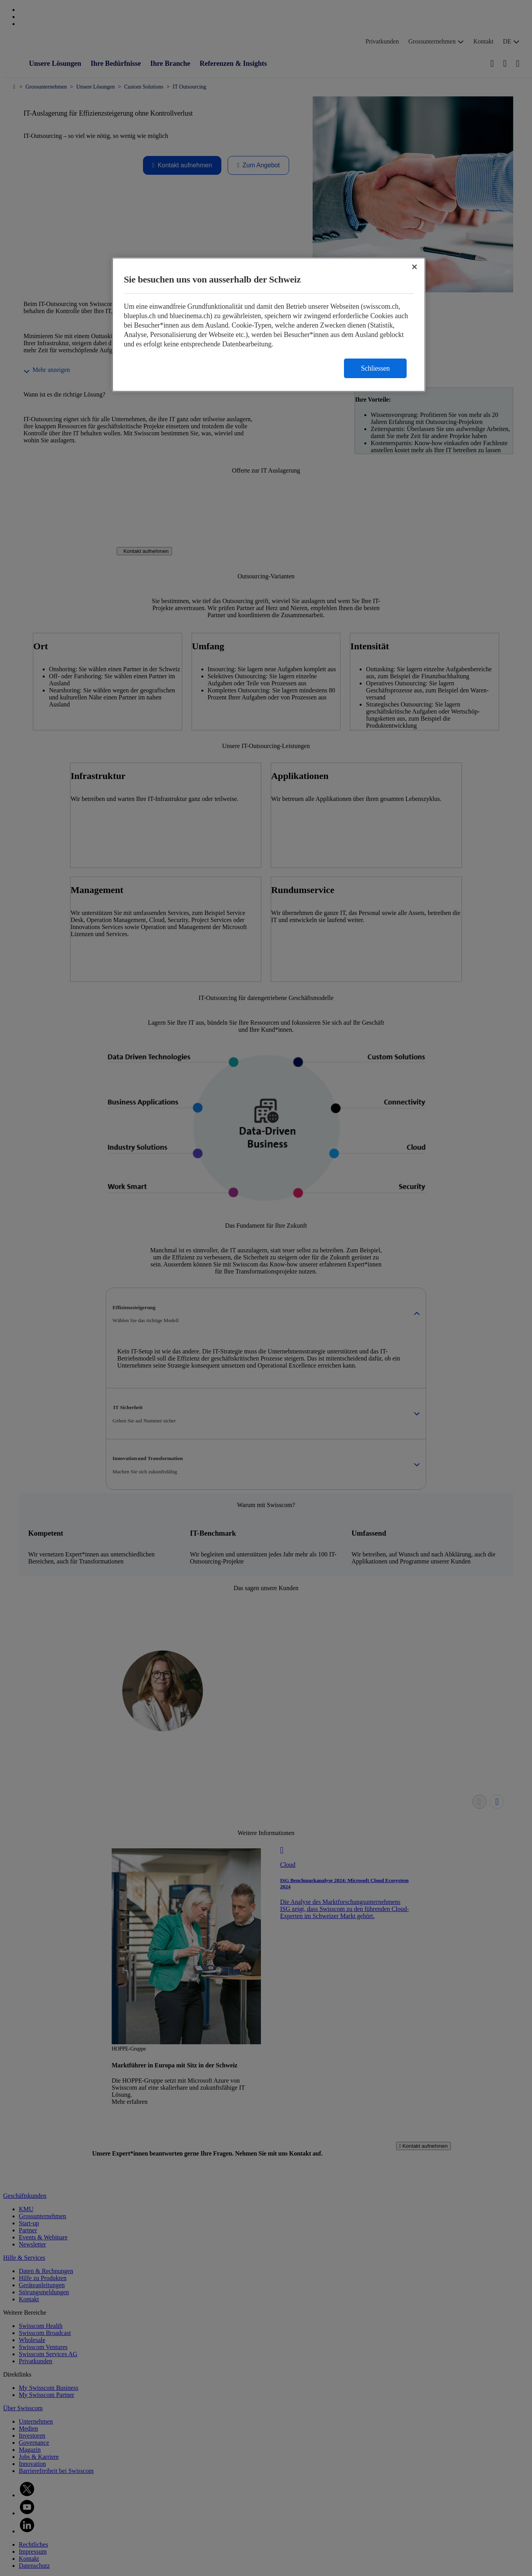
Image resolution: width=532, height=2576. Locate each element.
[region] (268, 324)
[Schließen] (414, 266)
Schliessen (375, 368)
